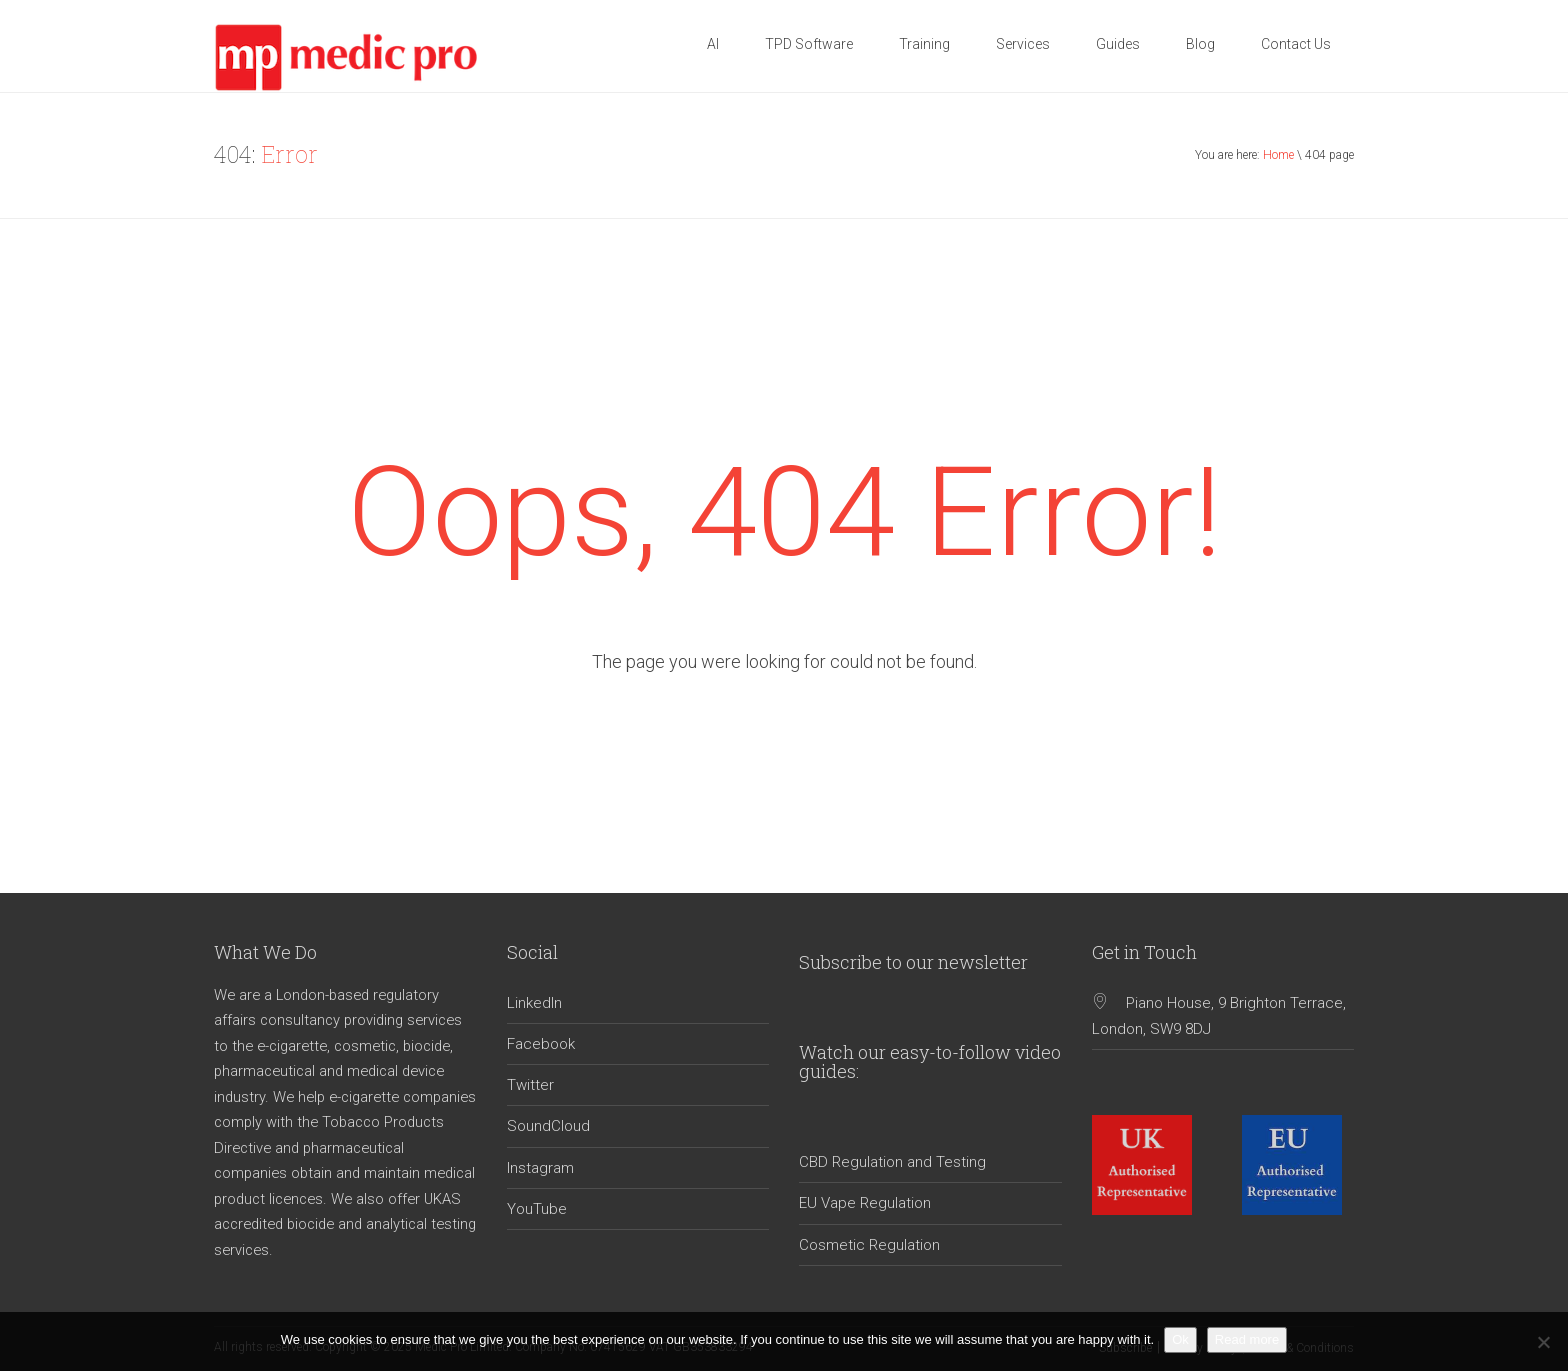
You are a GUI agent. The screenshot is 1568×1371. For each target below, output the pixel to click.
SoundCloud (548, 1126)
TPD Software (809, 44)
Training (924, 44)
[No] (1543, 1342)
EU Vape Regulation (865, 1203)
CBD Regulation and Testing (892, 1162)
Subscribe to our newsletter (913, 962)
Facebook (541, 1044)
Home (1278, 155)
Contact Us (1296, 44)
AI (713, 44)
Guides (1118, 44)
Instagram (540, 1168)
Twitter (530, 1085)
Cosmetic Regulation (869, 1245)
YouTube (537, 1209)
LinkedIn (534, 1003)
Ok (1180, 1339)
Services (1023, 44)
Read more (1247, 1339)
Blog (1200, 44)
